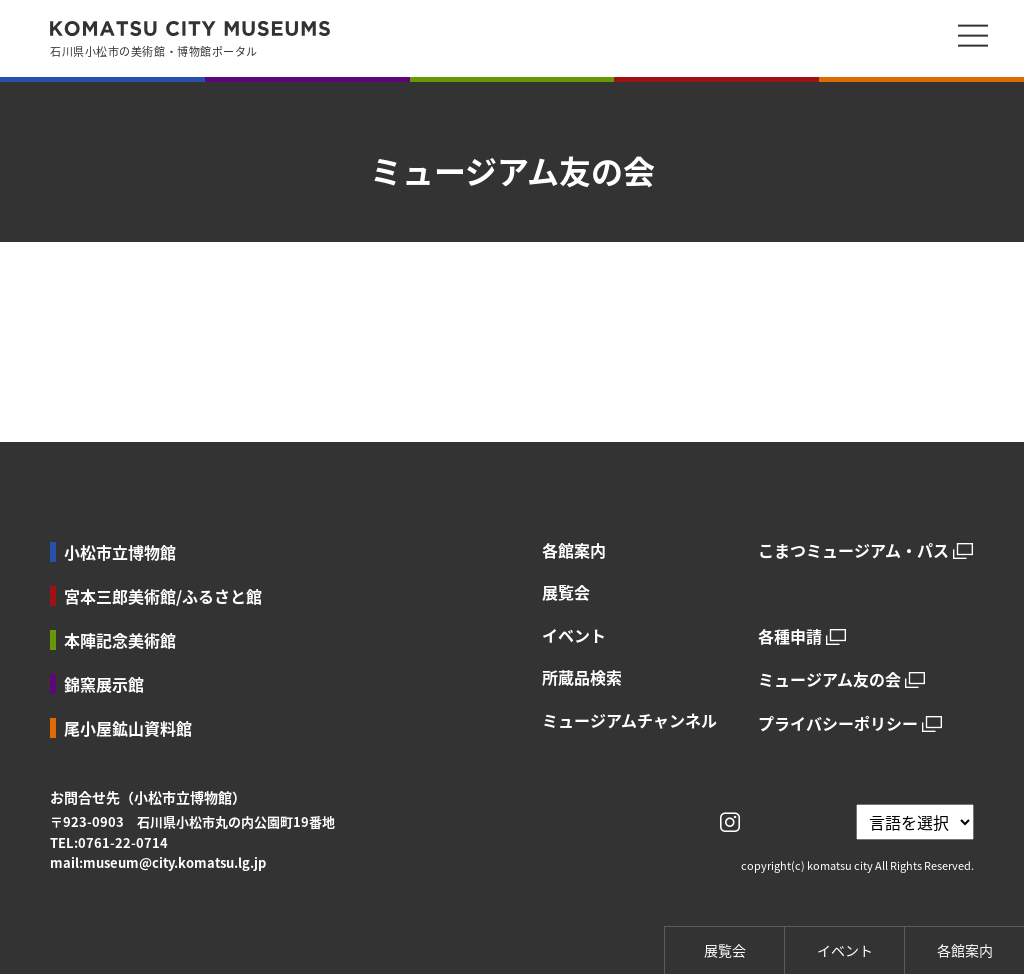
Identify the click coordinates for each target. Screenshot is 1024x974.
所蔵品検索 (582, 677)
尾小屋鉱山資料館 (128, 728)
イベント (574, 635)
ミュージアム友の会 (829, 679)
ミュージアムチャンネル (629, 720)
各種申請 (790, 636)
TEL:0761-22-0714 (109, 842)
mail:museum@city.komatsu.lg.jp (158, 862)
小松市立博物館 (120, 552)
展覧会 (566, 592)
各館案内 (574, 550)
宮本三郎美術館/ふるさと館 (163, 596)
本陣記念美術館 (120, 640)
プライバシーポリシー (838, 723)
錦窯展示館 (104, 684)
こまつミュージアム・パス (853, 550)
